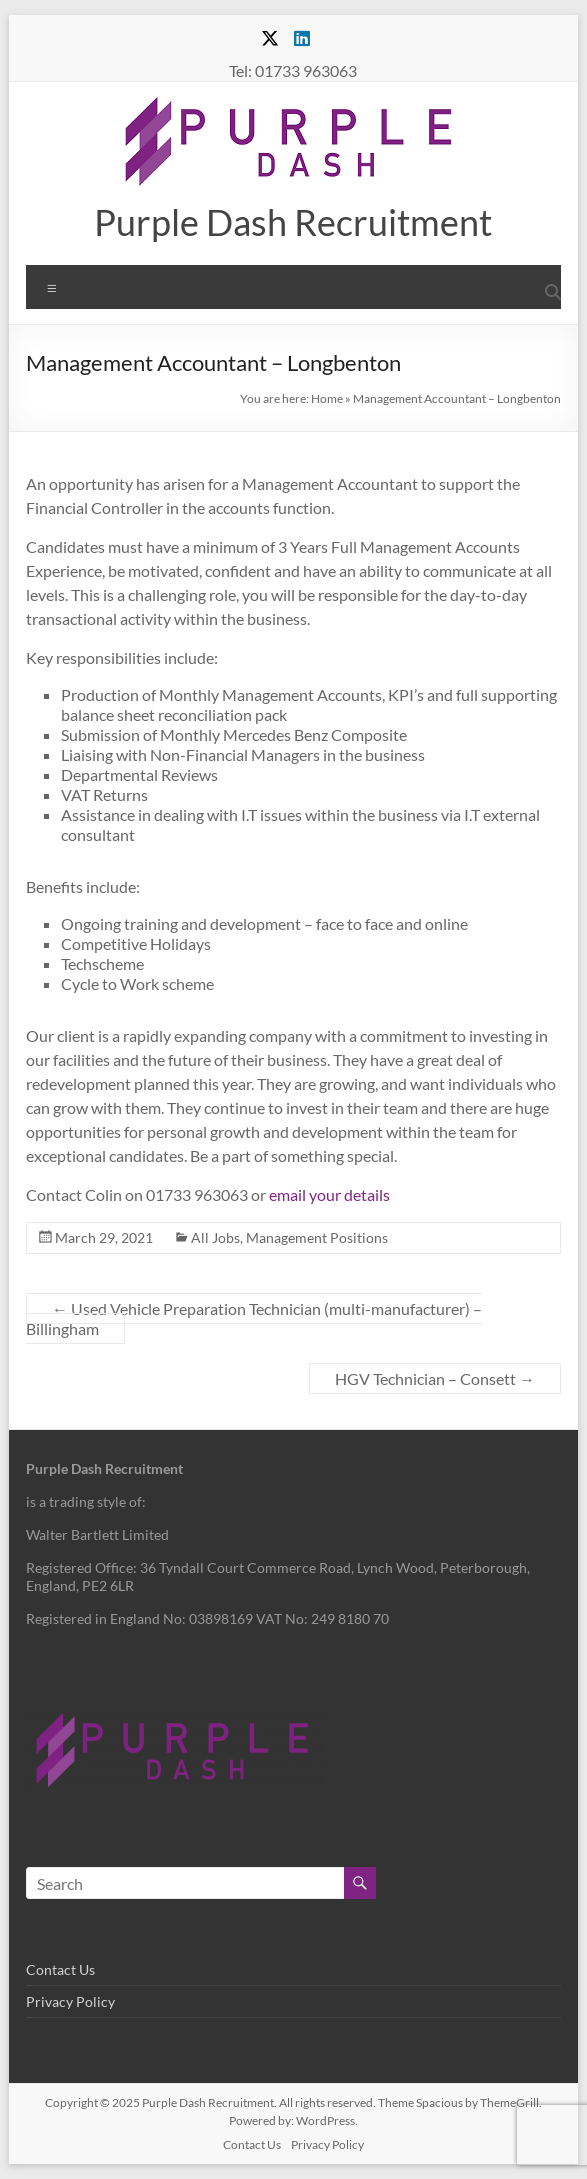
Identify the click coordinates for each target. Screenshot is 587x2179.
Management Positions (317, 1237)
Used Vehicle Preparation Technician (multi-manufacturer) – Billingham (254, 1318)
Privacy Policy (70, 2001)
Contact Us (60, 1969)
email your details (329, 1194)
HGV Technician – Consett (435, 1378)
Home (327, 398)
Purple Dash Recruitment (293, 222)
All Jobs (215, 1237)
